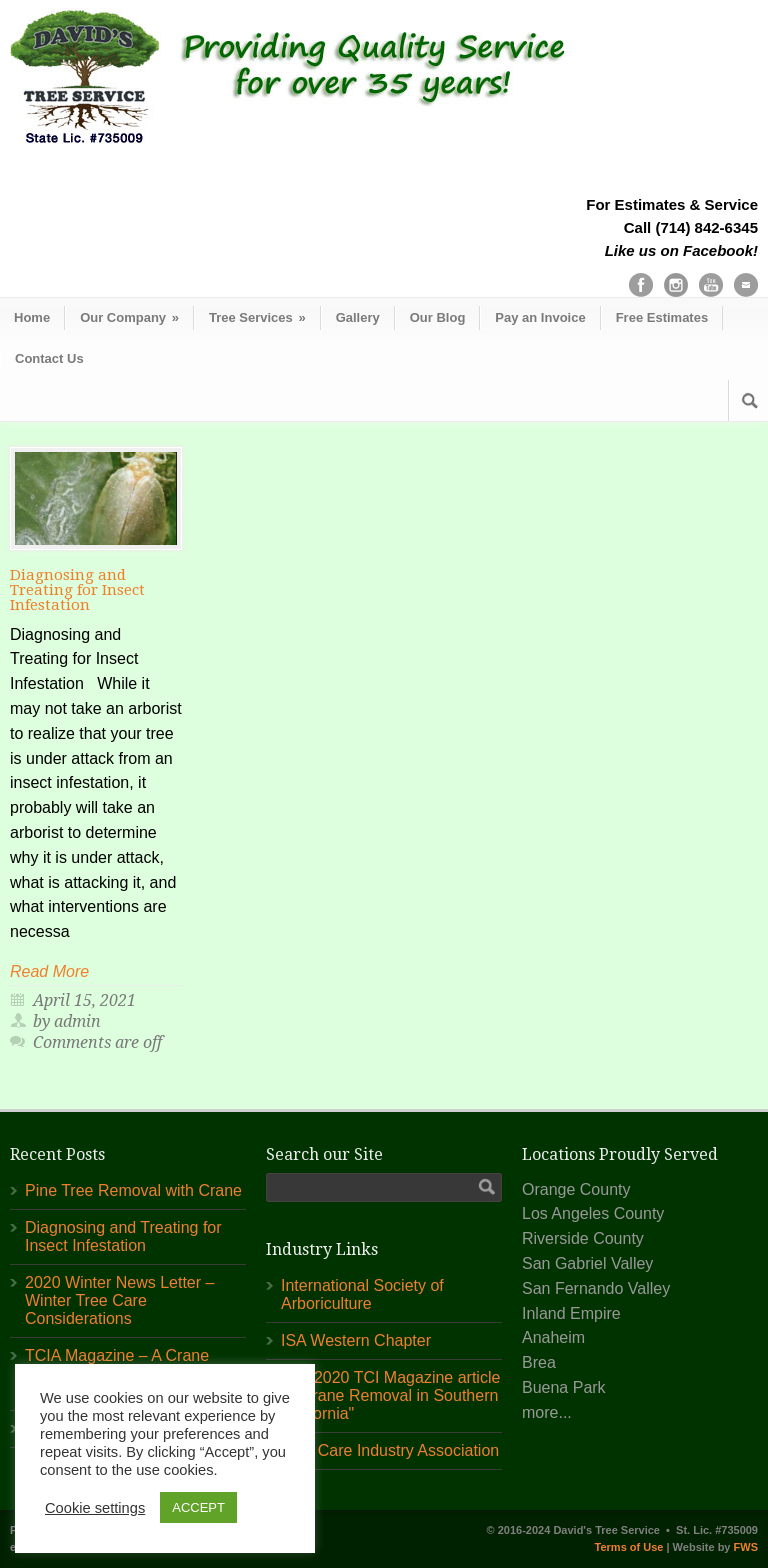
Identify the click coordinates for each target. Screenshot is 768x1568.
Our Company (129, 317)
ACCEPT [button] (198, 1507)
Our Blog (438, 317)
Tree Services (257, 317)
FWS (746, 1547)
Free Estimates (662, 317)
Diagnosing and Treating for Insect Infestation (77, 590)
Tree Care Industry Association (390, 1450)
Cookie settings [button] (95, 1508)
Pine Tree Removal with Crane (133, 1190)
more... (547, 1412)
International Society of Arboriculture (362, 1294)
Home (32, 317)
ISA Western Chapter (356, 1340)
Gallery (358, 317)
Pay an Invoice (540, 317)
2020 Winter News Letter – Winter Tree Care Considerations (119, 1300)
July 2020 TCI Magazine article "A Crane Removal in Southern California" (390, 1395)
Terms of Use (629, 1547)
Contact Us (49, 358)
